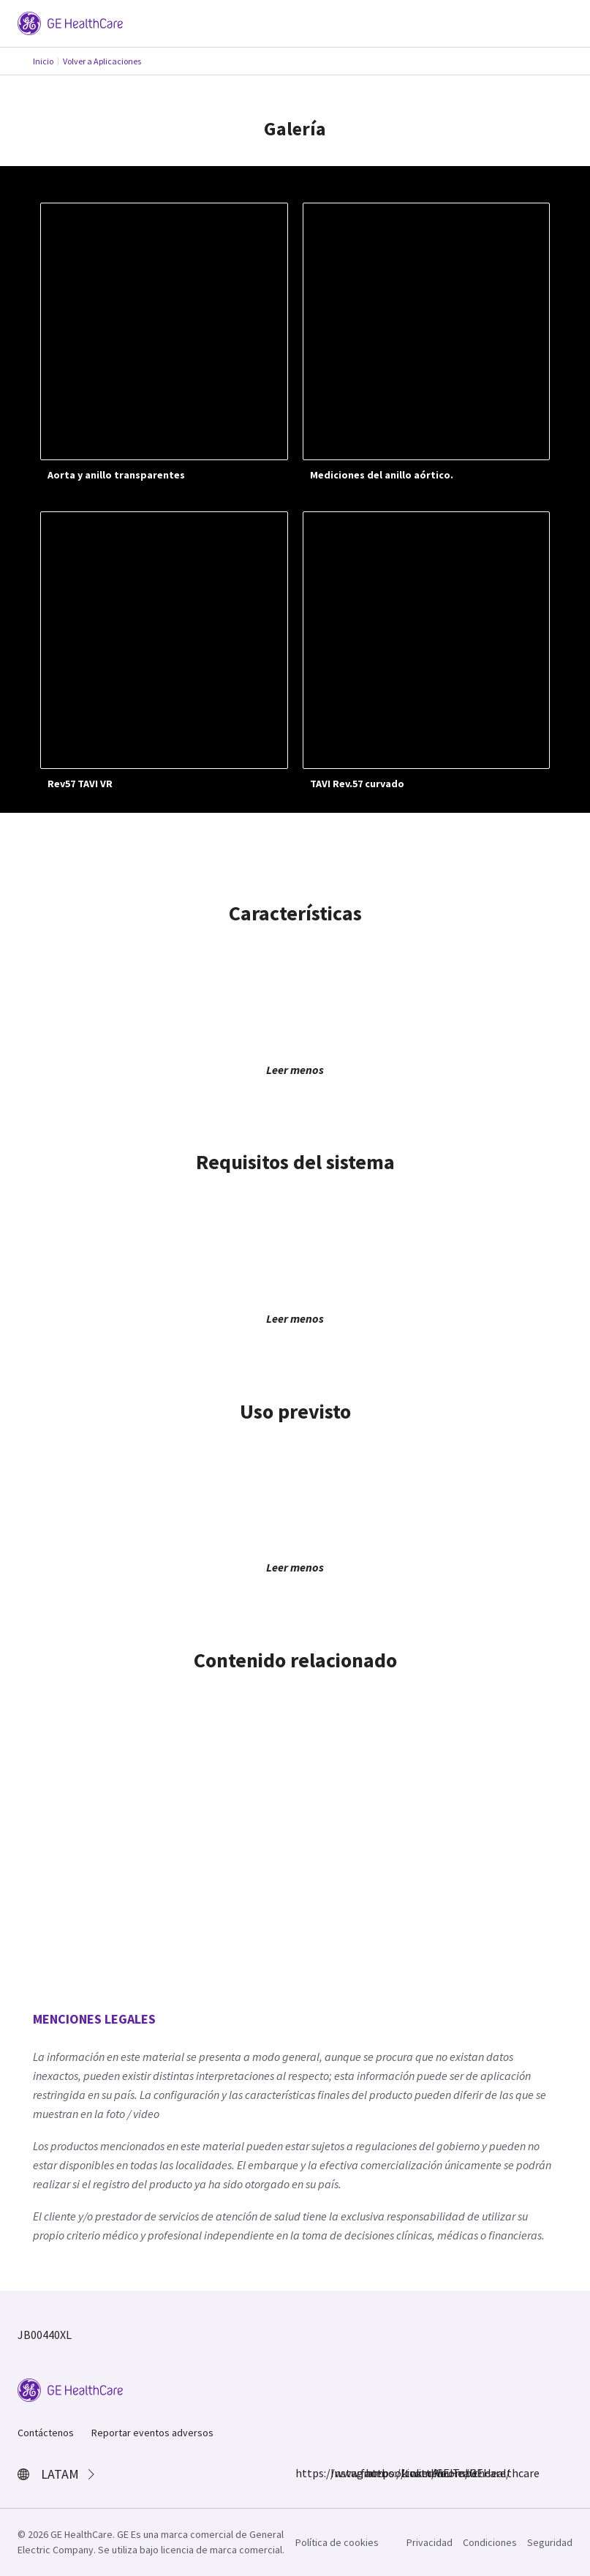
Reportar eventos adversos (152, 2432)
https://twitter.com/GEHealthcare (374, 2473)
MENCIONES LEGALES (94, 2018)
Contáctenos (46, 2432)
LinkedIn (409, 2473)
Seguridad (549, 2542)
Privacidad (429, 2542)
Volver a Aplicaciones (102, 61)
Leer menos (295, 1069)
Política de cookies (337, 2542)
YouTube (444, 2473)
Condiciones (490, 2542)
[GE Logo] (70, 22)
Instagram (339, 2473)
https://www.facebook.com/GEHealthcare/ (304, 2473)
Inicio (43, 61)
